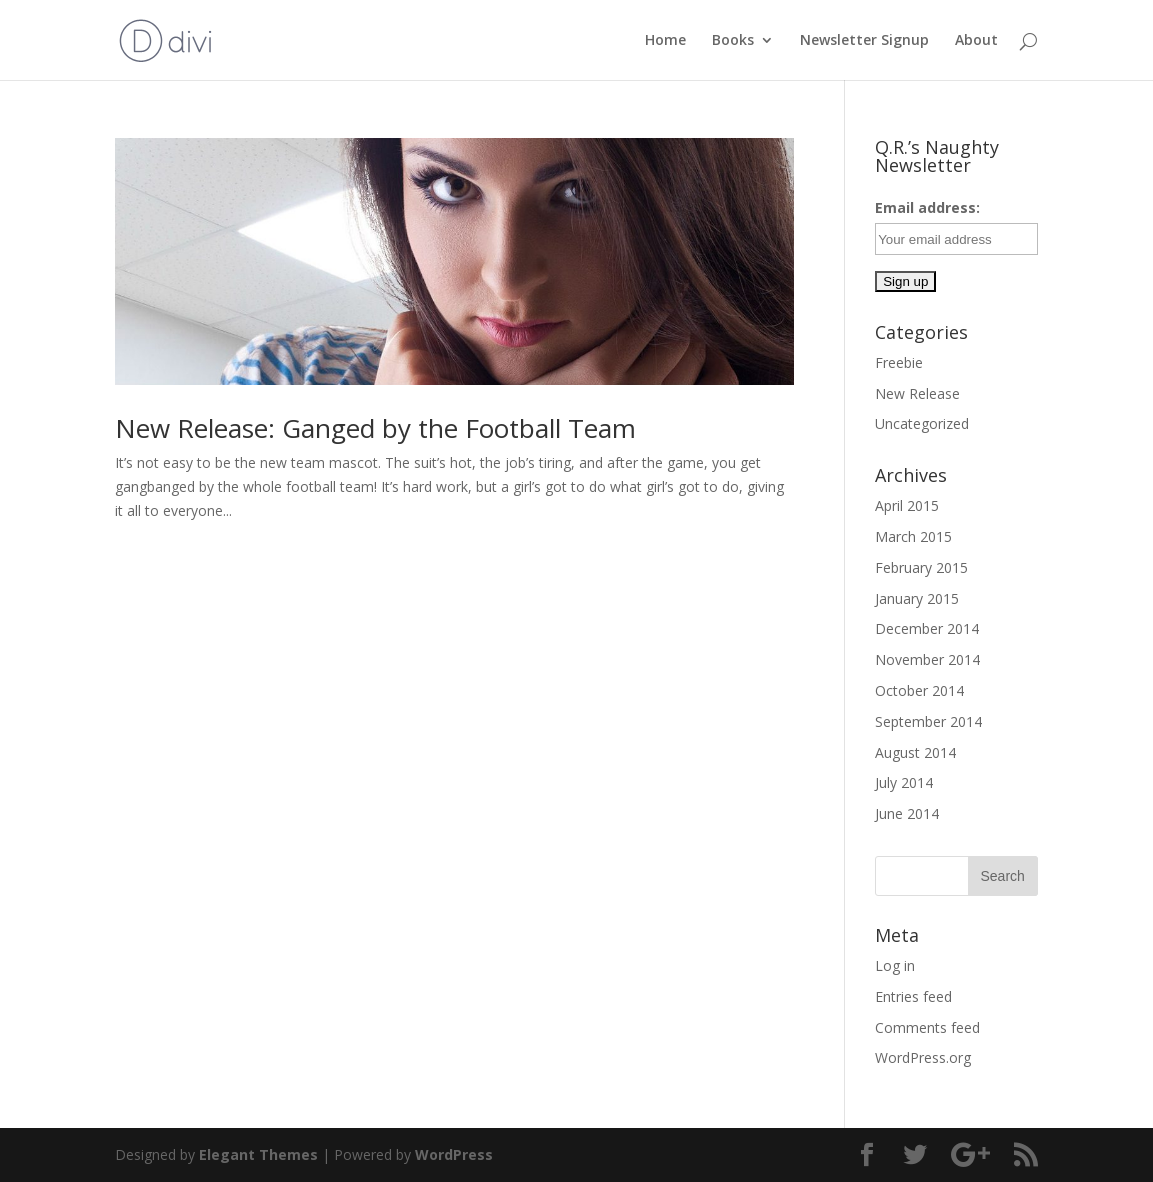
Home (665, 41)
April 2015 (907, 505)
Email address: (927, 207)
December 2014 (927, 628)
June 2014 (907, 813)
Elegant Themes (258, 1154)
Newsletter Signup (864, 41)
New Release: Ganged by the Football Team (375, 428)
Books (733, 41)
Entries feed (913, 996)
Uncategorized (922, 423)
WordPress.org (923, 1057)
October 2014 (919, 690)
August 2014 (915, 752)
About (976, 41)
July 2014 (904, 782)
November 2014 (927, 659)
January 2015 (917, 598)
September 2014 (928, 721)
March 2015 (913, 536)
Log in (895, 965)
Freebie (899, 362)
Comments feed (927, 1027)
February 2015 (921, 567)
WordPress (454, 1154)
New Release (917, 393)
